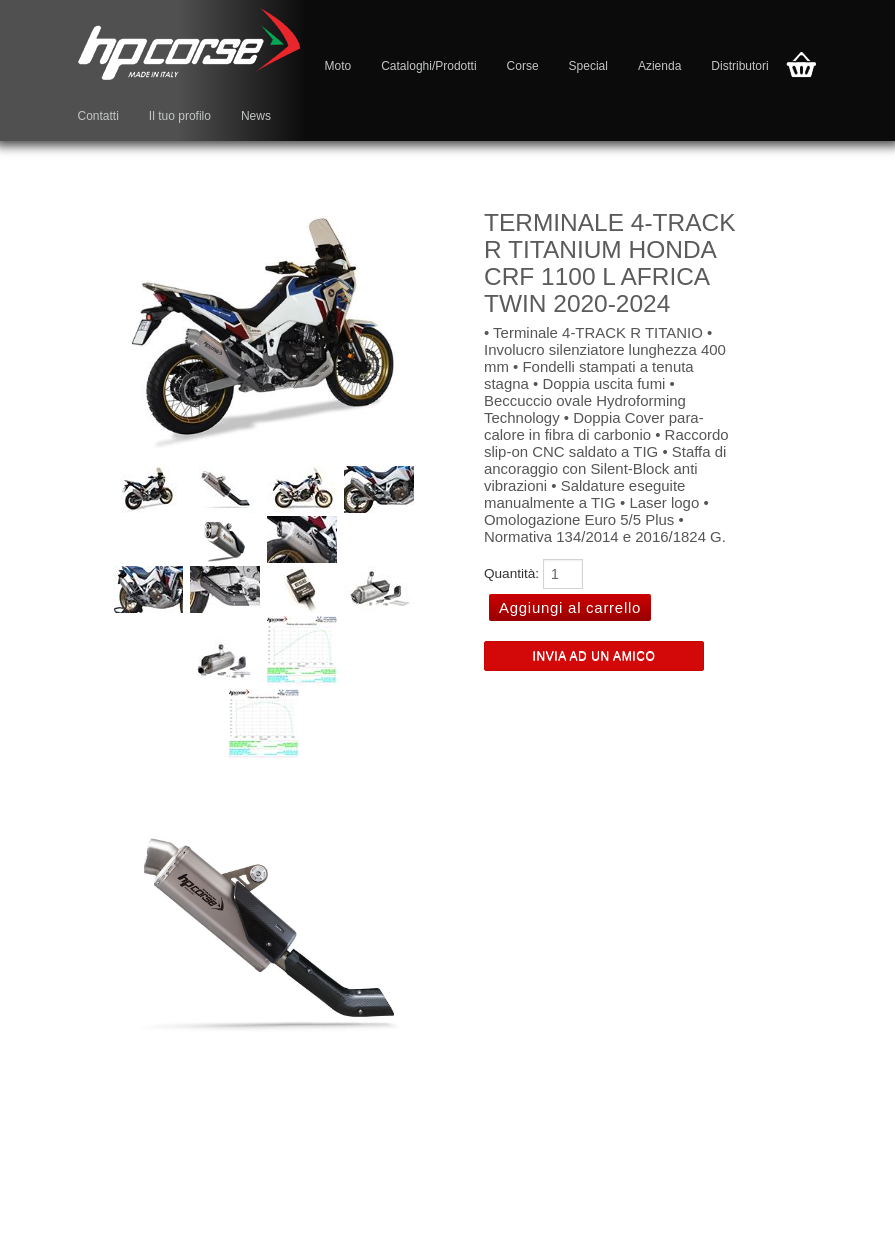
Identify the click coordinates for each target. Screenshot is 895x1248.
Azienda (659, 66)
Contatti (98, 116)
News (256, 116)
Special (588, 66)
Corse (523, 66)
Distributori (739, 66)
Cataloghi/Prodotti (428, 66)
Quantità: (511, 573)
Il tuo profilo (180, 116)
